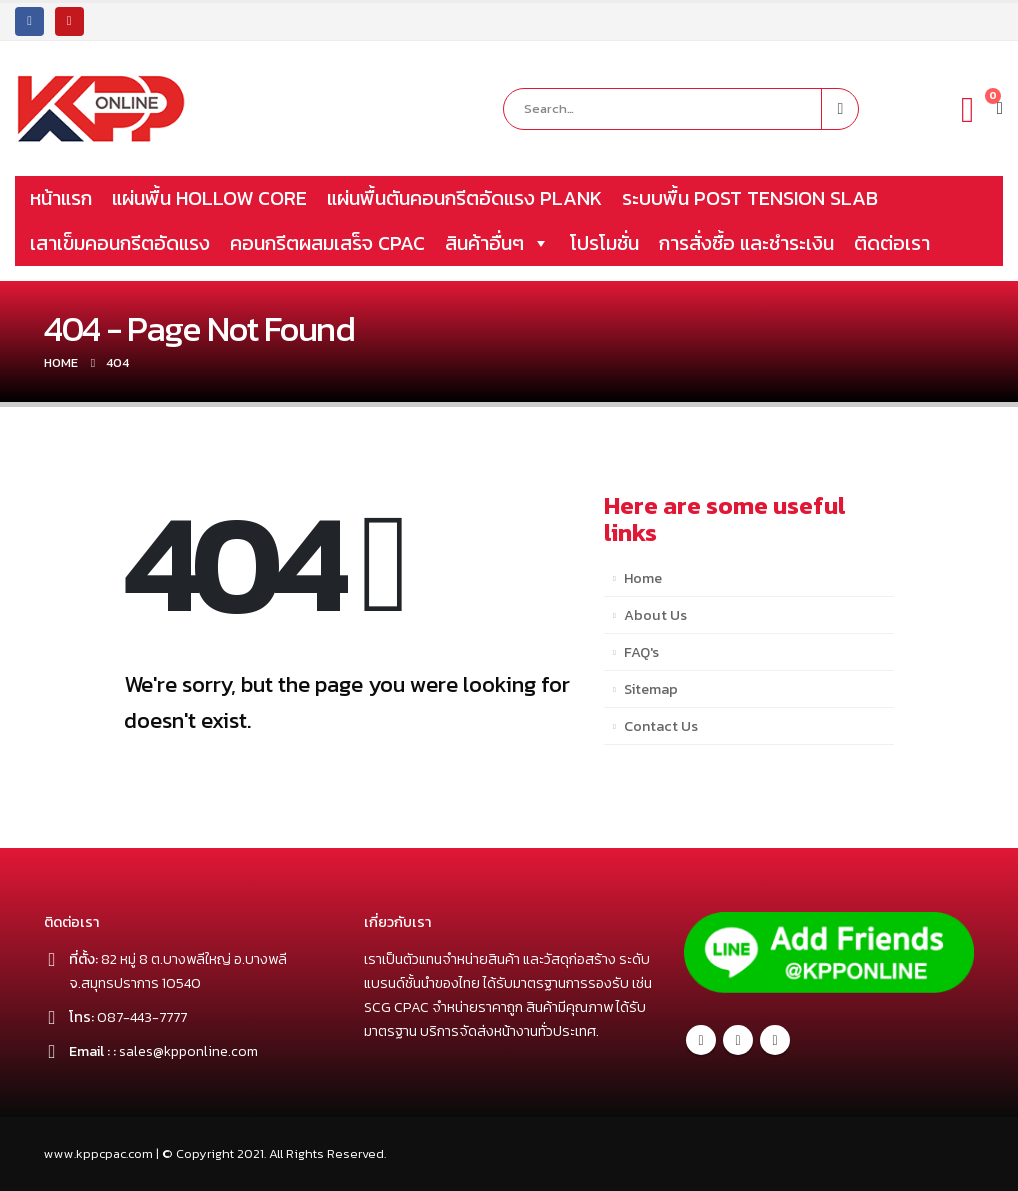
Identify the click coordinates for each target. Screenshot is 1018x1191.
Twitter (738, 1040)
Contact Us (661, 726)
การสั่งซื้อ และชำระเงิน (746, 243)
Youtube (775, 1040)
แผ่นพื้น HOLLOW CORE (209, 198)
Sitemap (651, 689)
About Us (655, 615)
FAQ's (641, 652)
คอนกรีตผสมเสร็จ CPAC (327, 243)
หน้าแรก (61, 198)
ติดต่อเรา (892, 243)
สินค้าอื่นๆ (497, 243)
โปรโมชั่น (604, 243)
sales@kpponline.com (189, 1051)
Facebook (701, 1040)
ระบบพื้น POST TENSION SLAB (750, 198)
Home (643, 578)
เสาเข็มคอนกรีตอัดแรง (120, 243)
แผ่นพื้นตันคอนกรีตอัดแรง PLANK (464, 198)
